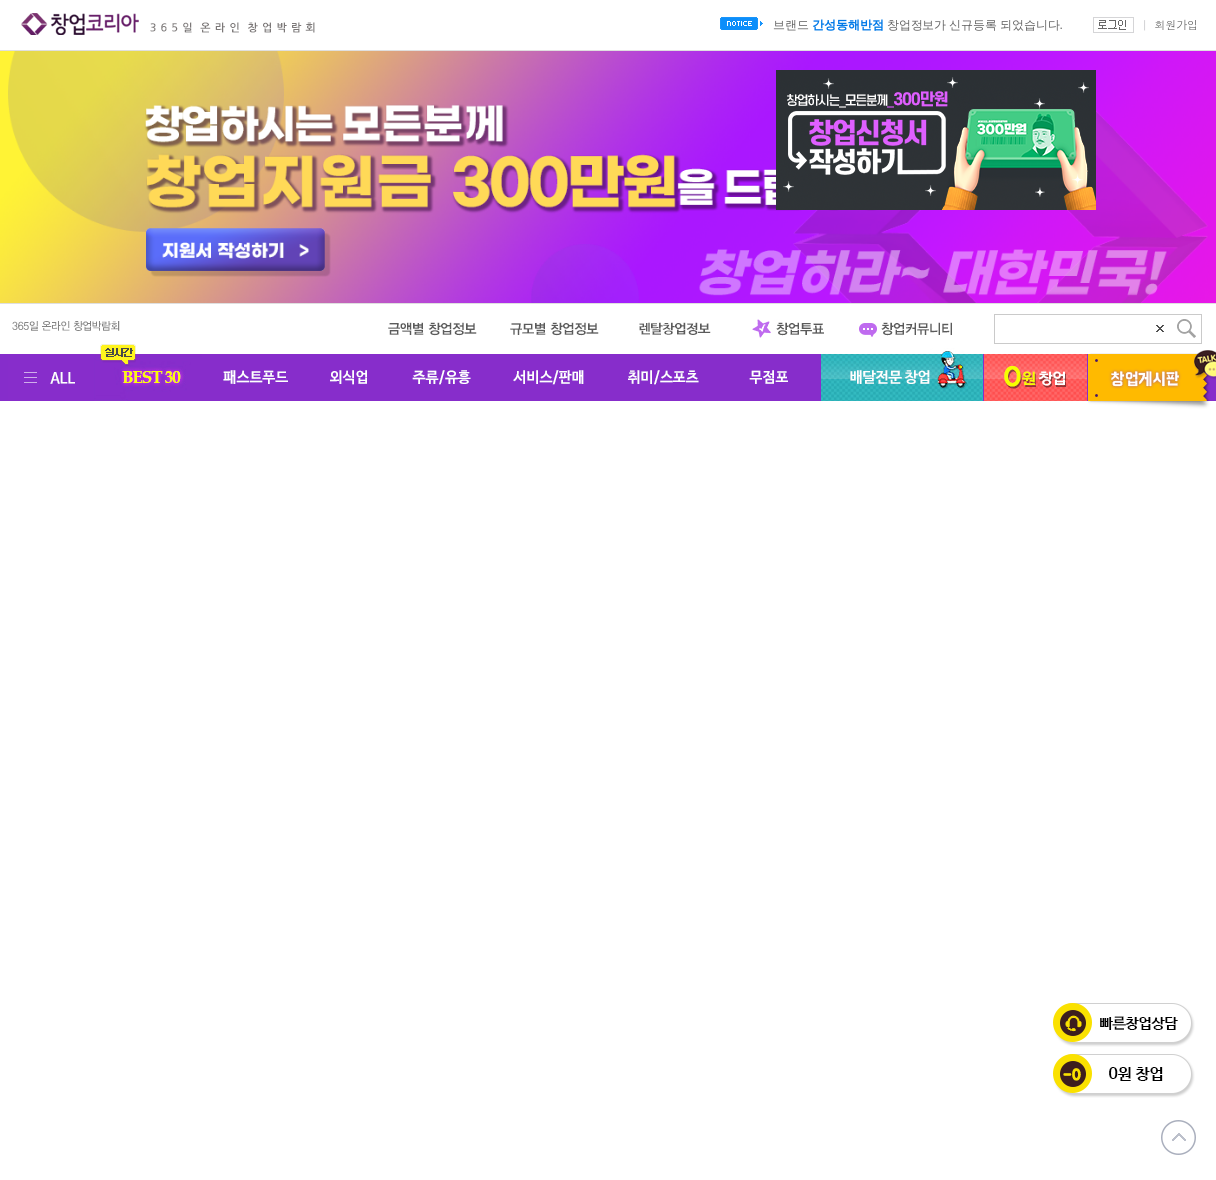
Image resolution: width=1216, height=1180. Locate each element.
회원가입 (1176, 24)
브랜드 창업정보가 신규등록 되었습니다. (917, 25)
